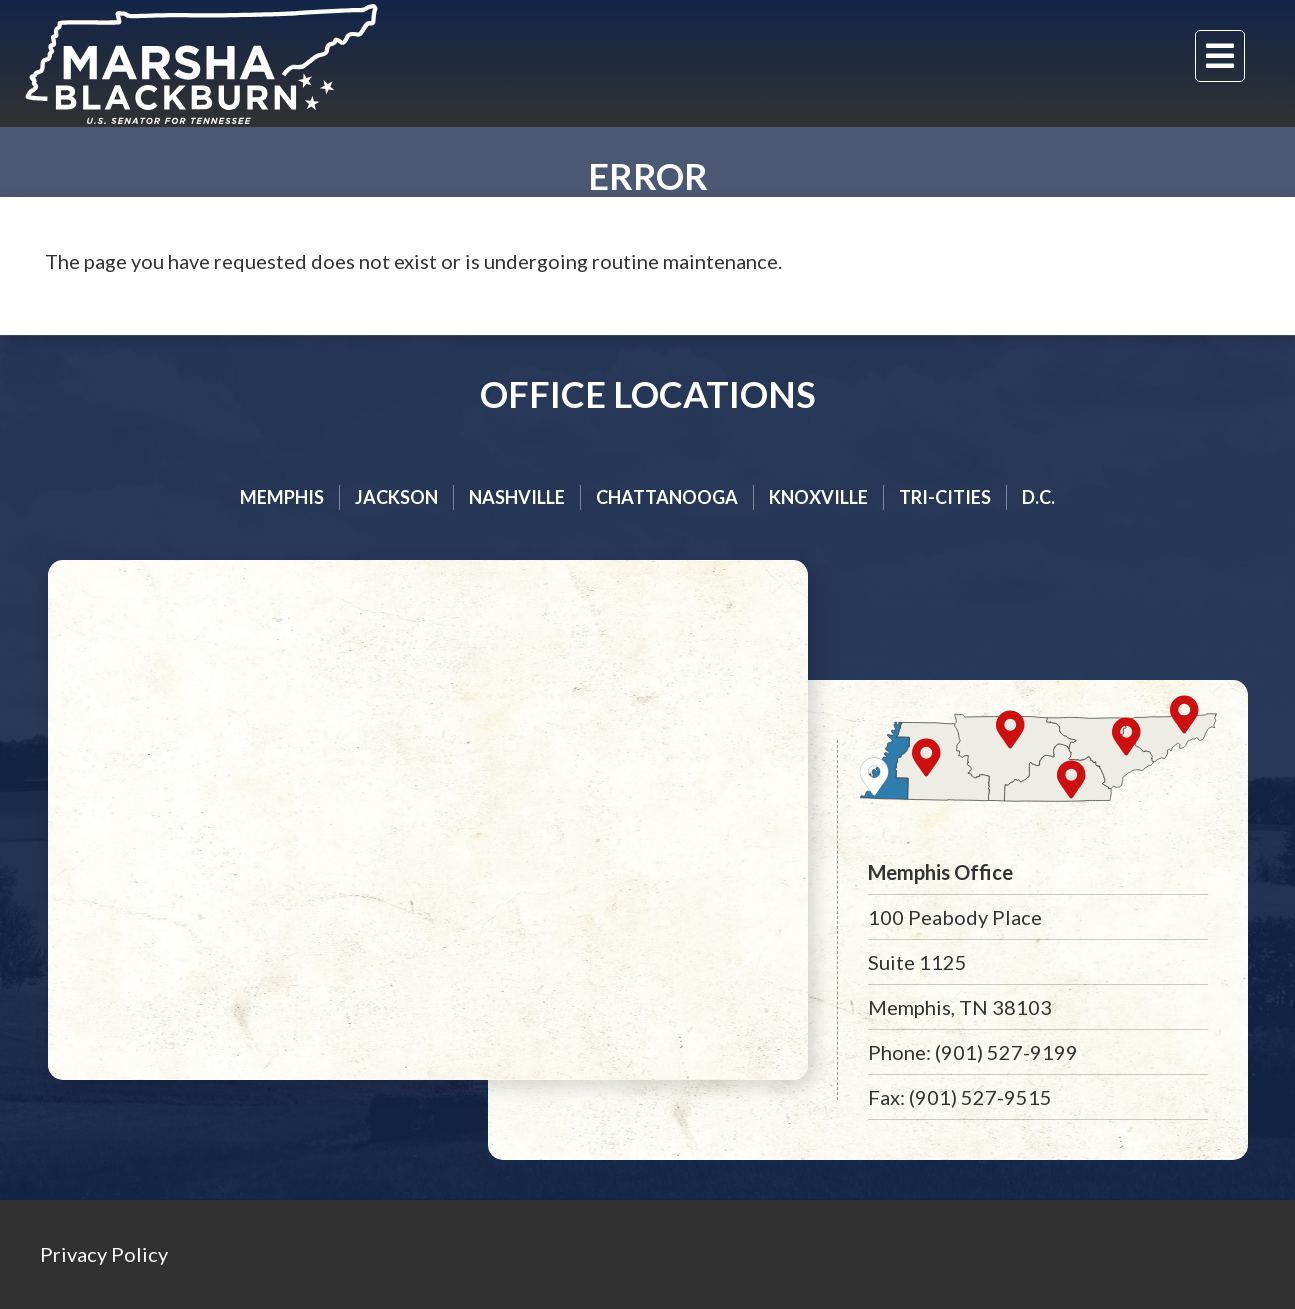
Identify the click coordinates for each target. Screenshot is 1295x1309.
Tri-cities (945, 497)
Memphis (282, 497)
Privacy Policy (104, 1254)
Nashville (517, 497)
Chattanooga (667, 497)
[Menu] (1220, 56)
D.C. (1038, 497)
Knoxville (818, 497)
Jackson (396, 497)
